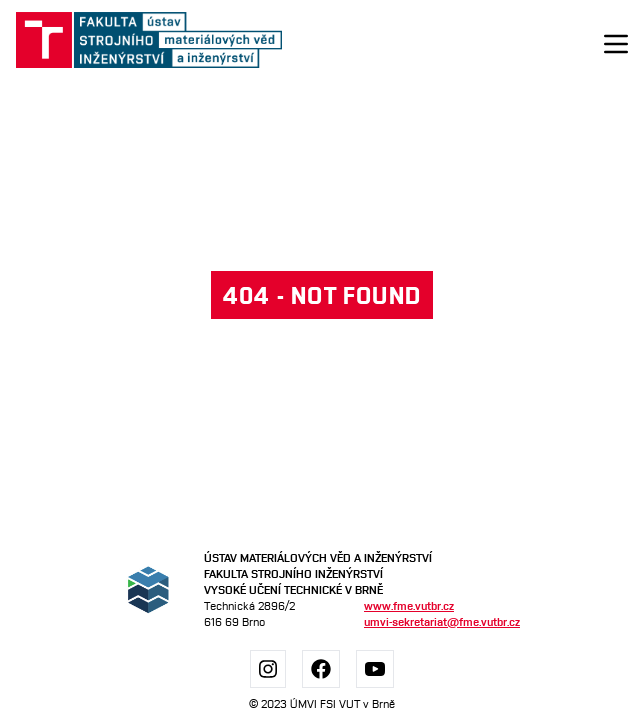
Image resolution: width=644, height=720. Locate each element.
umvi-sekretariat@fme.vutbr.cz (442, 621)
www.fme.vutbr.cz (409, 605)
